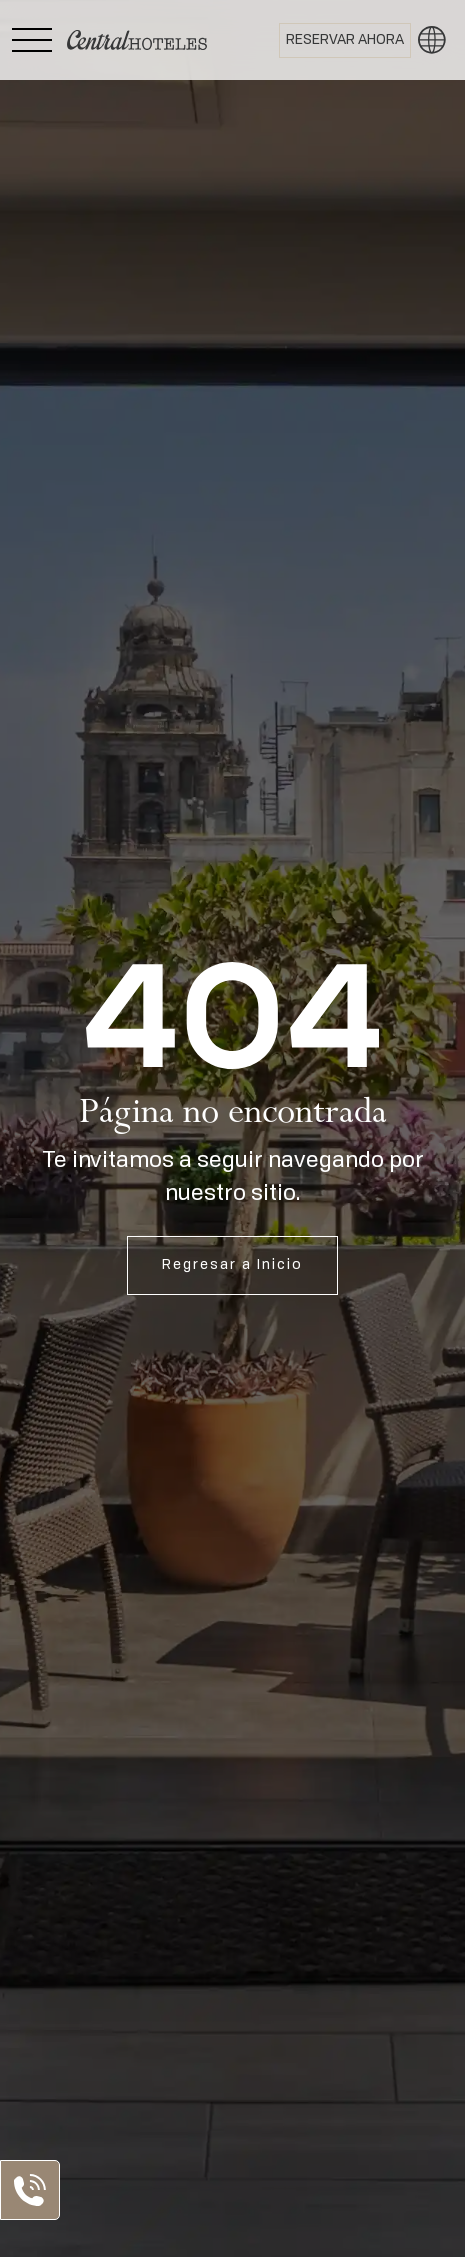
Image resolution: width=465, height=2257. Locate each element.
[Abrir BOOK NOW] (345, 40)
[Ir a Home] (137, 40)
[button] (432, 40)
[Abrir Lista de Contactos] (30, 2190)
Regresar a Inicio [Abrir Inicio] (232, 1265)
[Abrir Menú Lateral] (32, 40)
